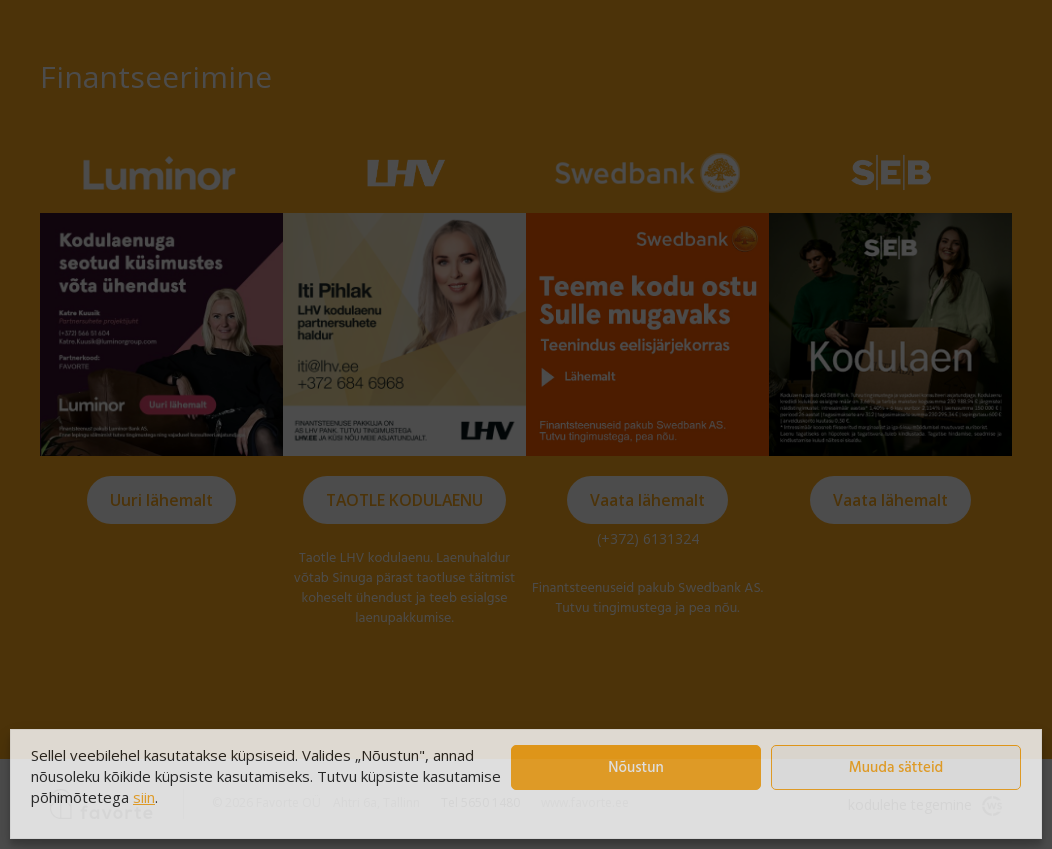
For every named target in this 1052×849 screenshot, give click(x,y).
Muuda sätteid (896, 768)
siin (144, 797)
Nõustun (635, 768)
